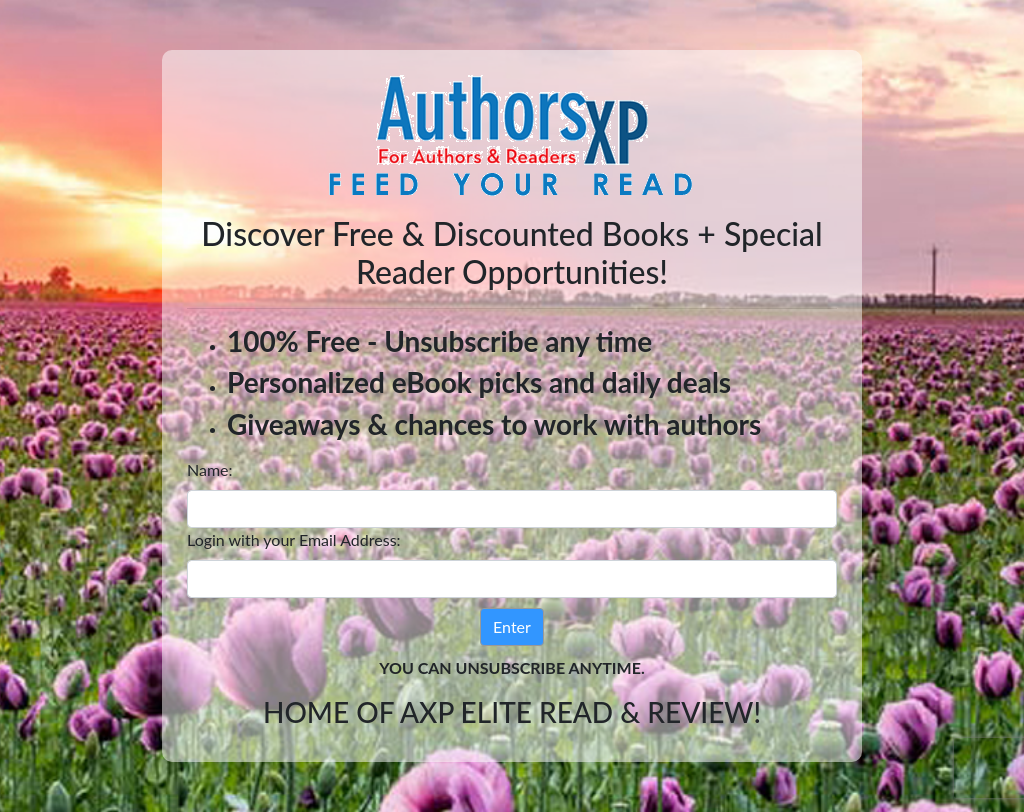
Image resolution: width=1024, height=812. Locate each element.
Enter (512, 626)
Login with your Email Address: (294, 539)
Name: (210, 469)
